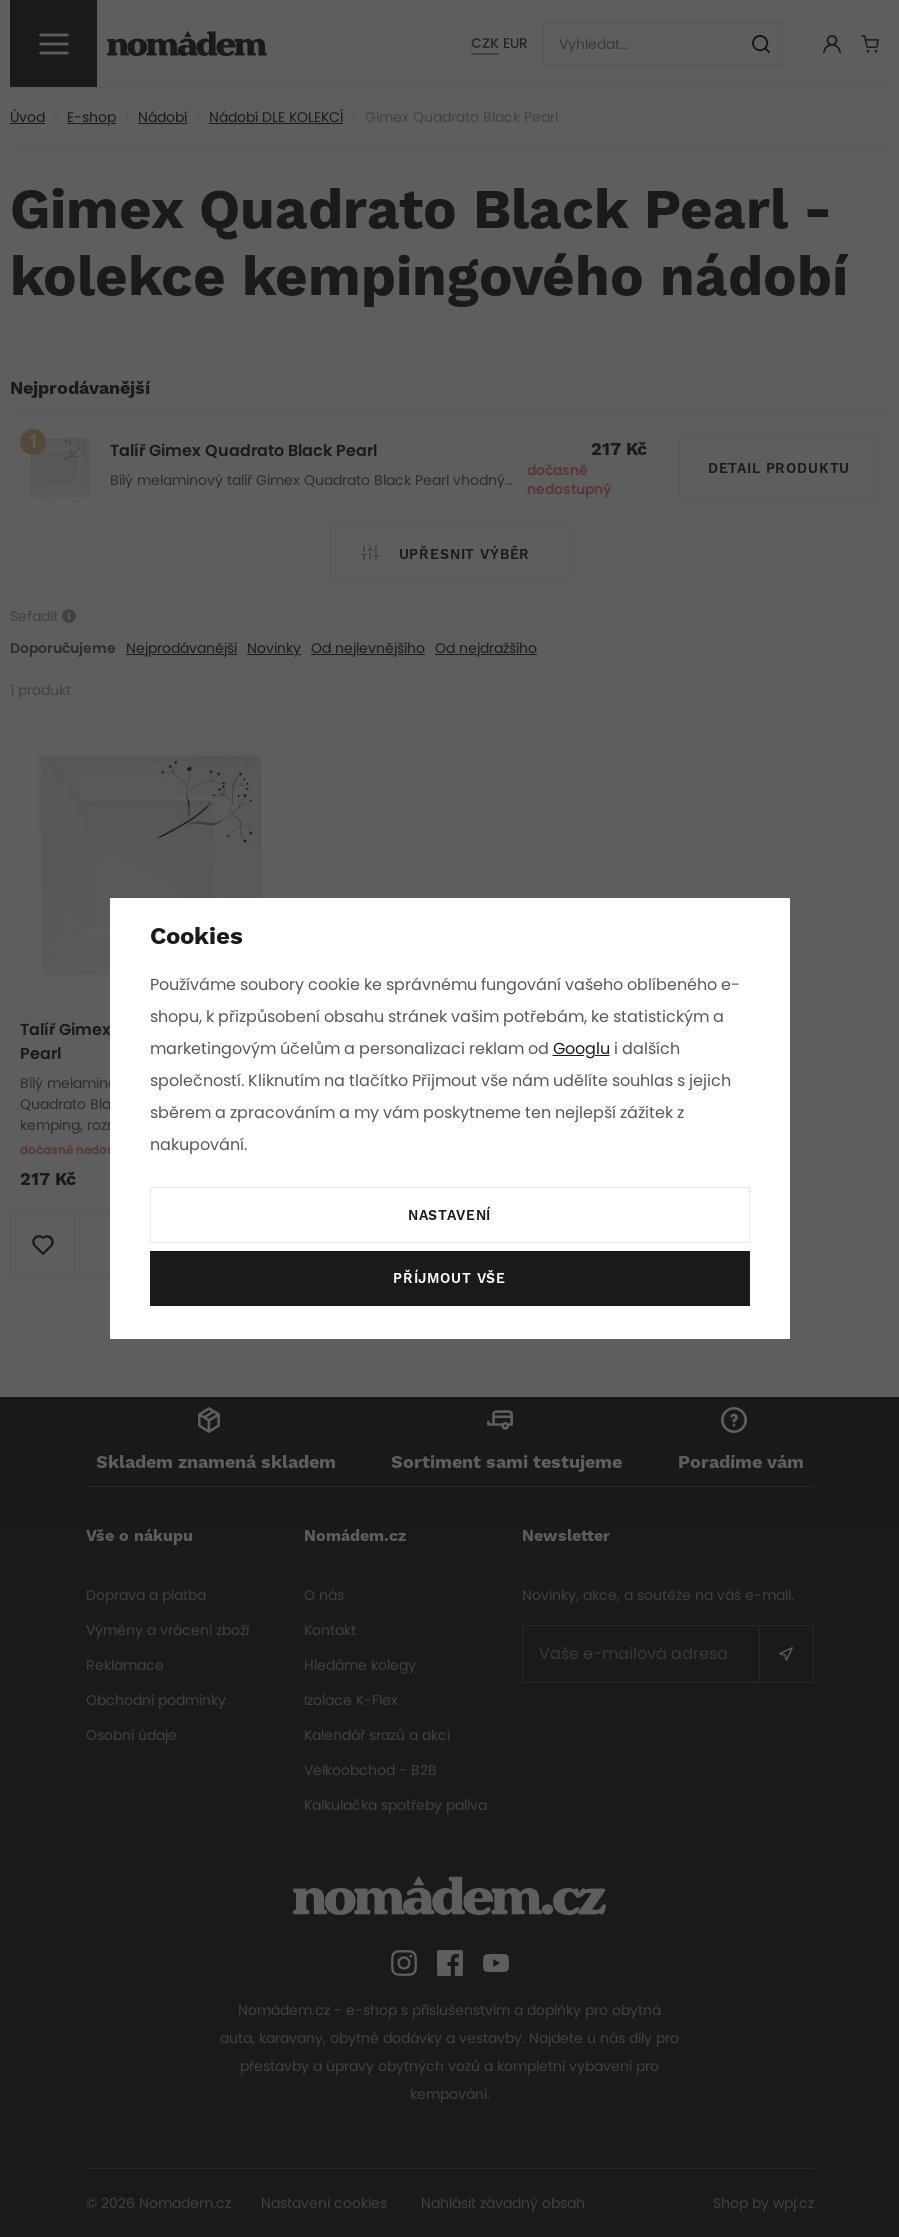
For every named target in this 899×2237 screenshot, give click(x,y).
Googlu (585, 1048)
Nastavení (449, 1216)
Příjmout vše (449, 1279)
